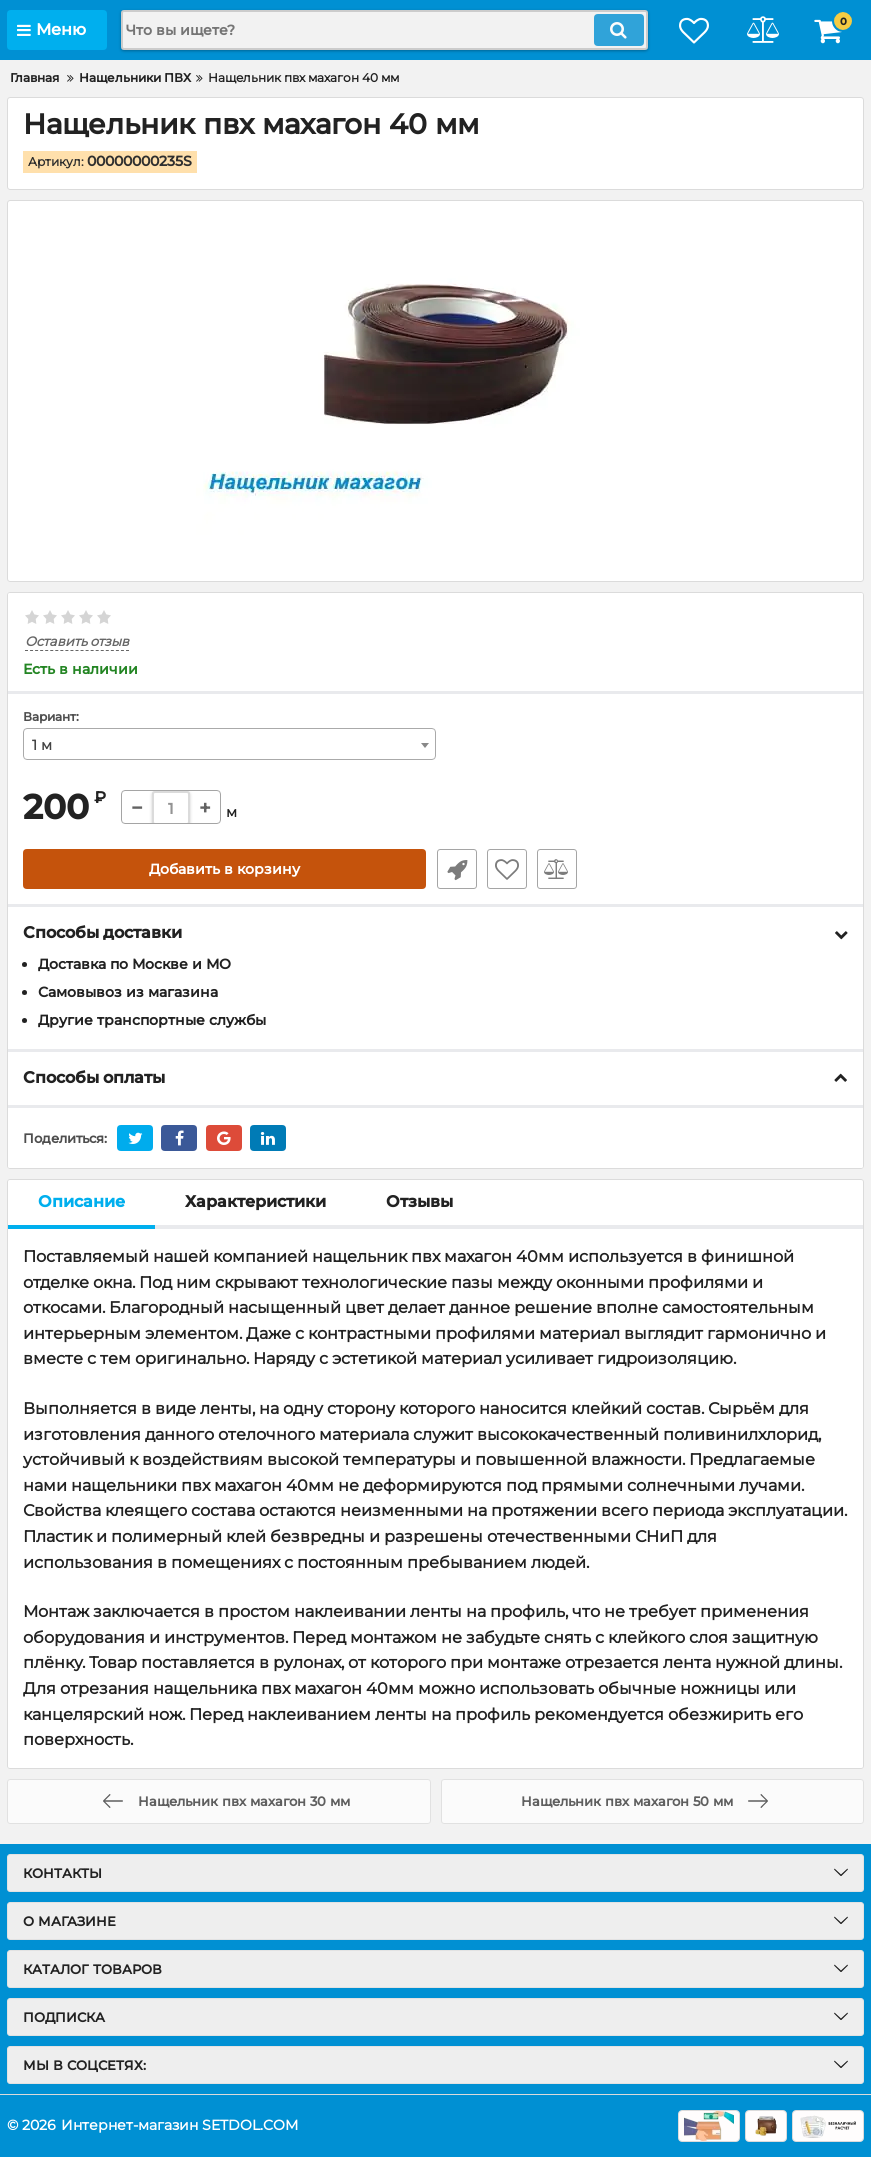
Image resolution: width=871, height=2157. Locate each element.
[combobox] (229, 745)
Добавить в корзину (224, 870)
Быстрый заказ (456, 870)
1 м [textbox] (42, 746)
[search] (380, 30)
